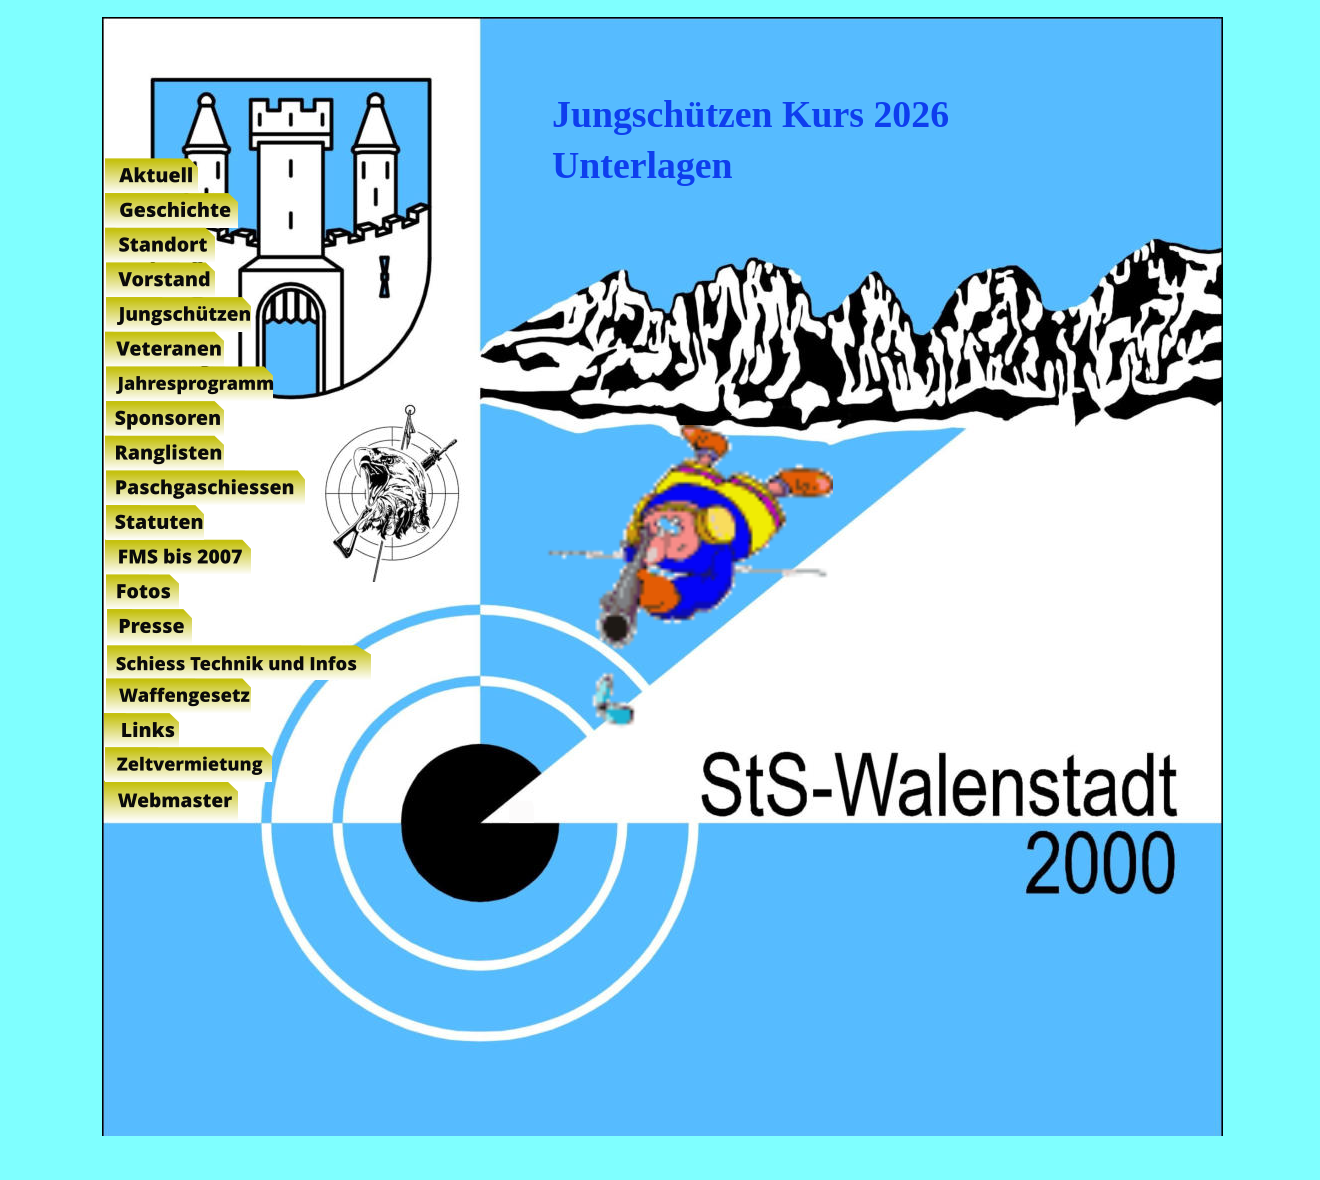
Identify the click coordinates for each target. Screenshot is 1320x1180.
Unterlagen (642, 165)
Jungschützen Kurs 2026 (750, 114)
